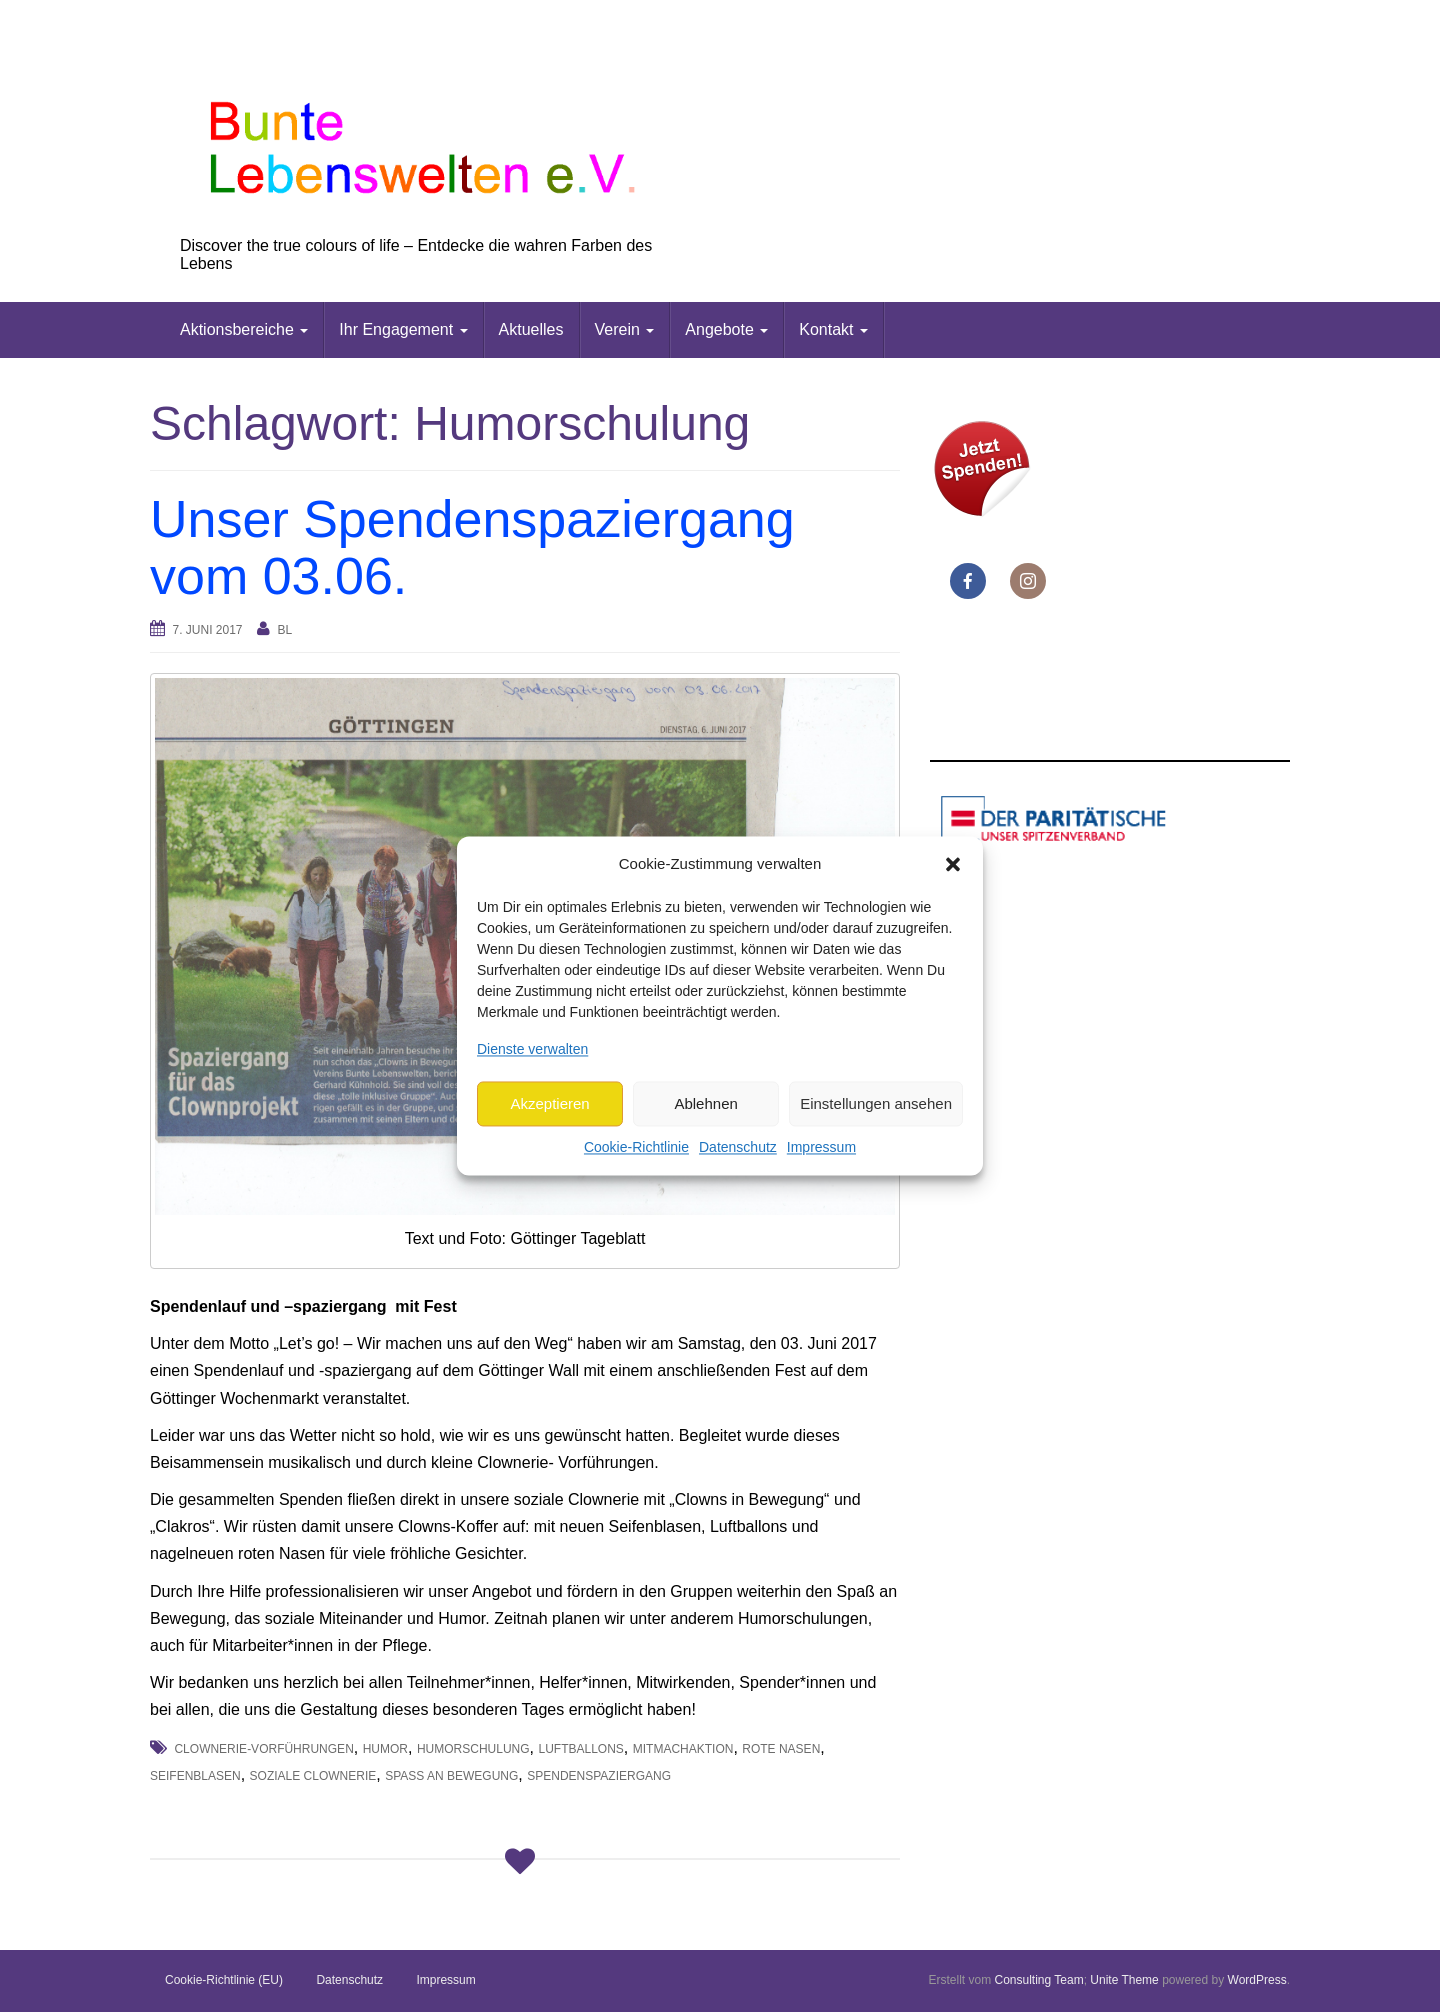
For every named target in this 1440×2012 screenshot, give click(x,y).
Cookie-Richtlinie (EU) (224, 1980)
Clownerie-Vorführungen (263, 1749)
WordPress (1257, 1980)
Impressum (821, 1148)
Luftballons (580, 1749)
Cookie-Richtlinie (636, 1148)
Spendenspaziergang (599, 1776)
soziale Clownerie (313, 1776)
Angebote (726, 329)
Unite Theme (1124, 1980)
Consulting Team (1038, 1980)
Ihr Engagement (403, 329)
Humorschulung (473, 1749)
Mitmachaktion (683, 1749)
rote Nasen (781, 1749)
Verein (625, 329)
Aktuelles (531, 329)
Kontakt (833, 329)
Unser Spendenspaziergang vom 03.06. (472, 547)
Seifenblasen (195, 1776)
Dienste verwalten (532, 1049)
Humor (385, 1749)
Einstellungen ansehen (876, 1103)
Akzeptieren (549, 1103)
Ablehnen (705, 1103)
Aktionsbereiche (244, 329)
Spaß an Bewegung (451, 1776)
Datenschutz (738, 1148)
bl (284, 630)
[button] (953, 864)
